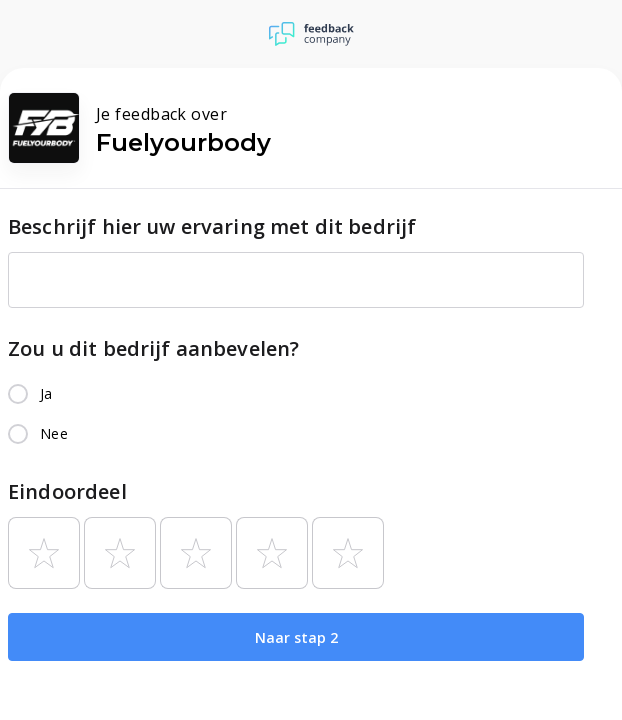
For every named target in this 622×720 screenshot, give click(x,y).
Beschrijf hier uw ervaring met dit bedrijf (212, 226)
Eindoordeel (67, 491)
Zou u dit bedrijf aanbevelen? (153, 348)
